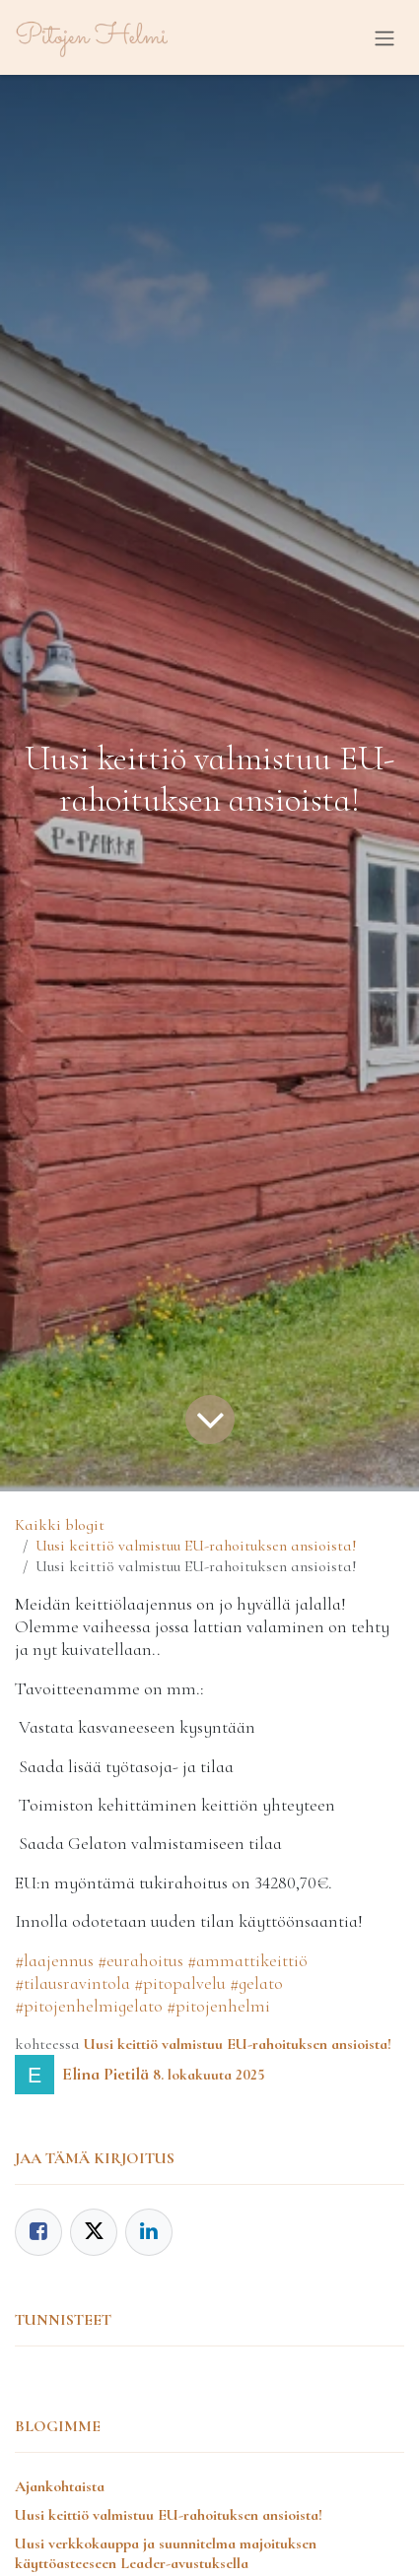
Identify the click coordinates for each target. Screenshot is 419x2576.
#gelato (256, 1983)
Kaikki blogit (60, 1525)
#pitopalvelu (180, 1983)
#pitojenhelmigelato (89, 2005)
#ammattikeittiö (247, 1960)
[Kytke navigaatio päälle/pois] (384, 37)
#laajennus (54, 1960)
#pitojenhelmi (218, 2005)
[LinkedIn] (149, 2232)
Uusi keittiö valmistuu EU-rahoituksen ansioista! (196, 1545)
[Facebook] (38, 2232)
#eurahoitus (140, 1960)
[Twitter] (93, 2232)
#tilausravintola (72, 1983)
